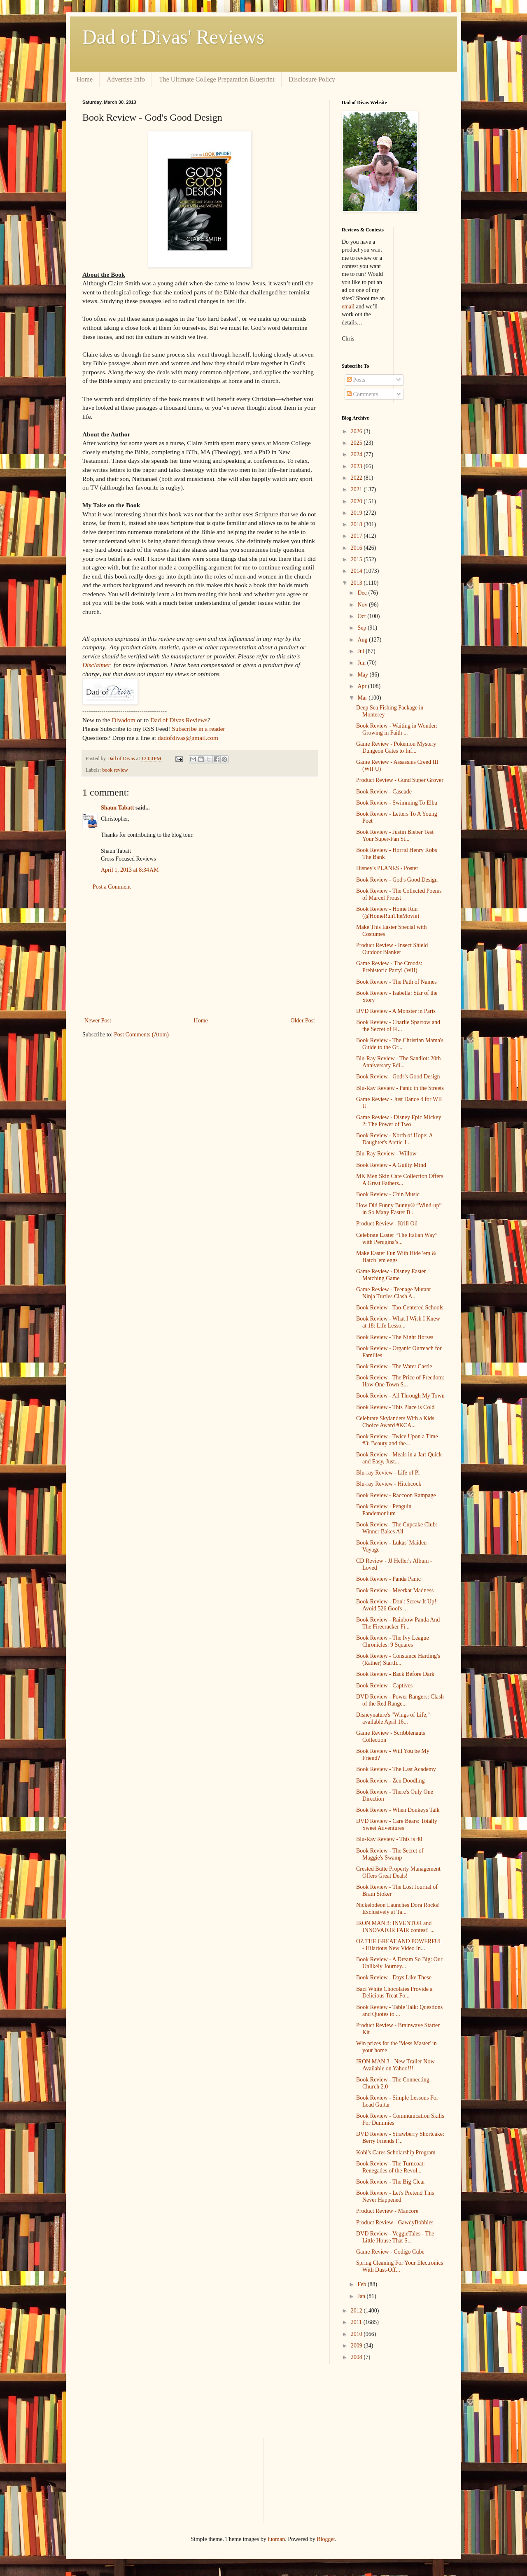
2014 (357, 571)
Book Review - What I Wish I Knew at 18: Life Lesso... (398, 1322)
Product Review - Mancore (387, 2211)
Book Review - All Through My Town (400, 1396)
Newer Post (97, 1020)
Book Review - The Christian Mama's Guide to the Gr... (399, 1043)
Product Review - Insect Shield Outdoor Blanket (392, 948)
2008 (357, 2357)
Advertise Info (126, 79)
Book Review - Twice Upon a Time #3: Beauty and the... (397, 1440)
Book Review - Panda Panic (388, 1579)
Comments (362, 394)
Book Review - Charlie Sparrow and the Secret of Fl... (398, 1025)
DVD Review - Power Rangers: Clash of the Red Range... (400, 1700)
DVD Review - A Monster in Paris (396, 1011)
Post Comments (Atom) (141, 1034)
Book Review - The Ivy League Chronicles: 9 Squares (392, 1641)
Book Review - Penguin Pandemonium (383, 1510)
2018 (357, 524)
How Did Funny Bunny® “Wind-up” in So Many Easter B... (399, 1209)
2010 (357, 2334)
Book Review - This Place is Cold (395, 1407)
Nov (363, 605)
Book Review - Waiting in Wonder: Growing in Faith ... (396, 729)
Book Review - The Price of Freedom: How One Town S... (400, 1381)
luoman (276, 2539)
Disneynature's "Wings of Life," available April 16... (393, 1718)
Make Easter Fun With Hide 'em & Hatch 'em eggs (396, 1256)
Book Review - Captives (384, 1685)
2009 (357, 2346)
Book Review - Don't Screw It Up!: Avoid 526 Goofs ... (397, 1605)
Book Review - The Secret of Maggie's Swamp (389, 1854)
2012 (357, 2311)
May (363, 675)
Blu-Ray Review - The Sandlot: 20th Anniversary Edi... (398, 1062)
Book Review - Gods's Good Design (398, 1076)
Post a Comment (112, 887)
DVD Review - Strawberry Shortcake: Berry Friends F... (400, 2137)
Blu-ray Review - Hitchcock (388, 1484)
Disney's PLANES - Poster (387, 868)
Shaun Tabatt (117, 808)
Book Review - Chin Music (388, 1194)
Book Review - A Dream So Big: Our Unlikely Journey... (399, 1962)
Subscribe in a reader (198, 728)
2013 (357, 583)
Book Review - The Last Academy (396, 1769)
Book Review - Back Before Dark (395, 1674)
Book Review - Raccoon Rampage (396, 1495)
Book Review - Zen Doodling (390, 1781)
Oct (362, 616)
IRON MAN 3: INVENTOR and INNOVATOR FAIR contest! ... (395, 1926)
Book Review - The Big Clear (390, 2182)
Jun (362, 663)
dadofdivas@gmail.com (188, 737)
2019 (357, 513)
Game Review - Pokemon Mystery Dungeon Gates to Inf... (396, 747)
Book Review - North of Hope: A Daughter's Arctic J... (394, 1139)
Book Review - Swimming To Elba (396, 803)
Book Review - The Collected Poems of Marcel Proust (399, 894)
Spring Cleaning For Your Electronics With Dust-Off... (399, 2266)
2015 (357, 559)
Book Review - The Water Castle (394, 1366)
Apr (362, 686)
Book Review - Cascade (384, 792)
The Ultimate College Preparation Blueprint (217, 79)
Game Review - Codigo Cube (390, 2252)
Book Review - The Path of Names (396, 982)
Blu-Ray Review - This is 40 (389, 1839)
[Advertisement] (199, 953)
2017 (357, 536)
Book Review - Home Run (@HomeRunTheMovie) (387, 912)
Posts (356, 380)
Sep (362, 628)
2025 (357, 443)
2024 (357, 454)
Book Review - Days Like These (393, 1977)
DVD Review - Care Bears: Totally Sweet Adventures (396, 1824)
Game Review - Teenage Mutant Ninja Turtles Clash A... (393, 1293)
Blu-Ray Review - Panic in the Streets (400, 1088)
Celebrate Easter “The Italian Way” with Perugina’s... (397, 1238)
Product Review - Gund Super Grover (399, 780)
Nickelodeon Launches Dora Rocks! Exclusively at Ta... (398, 1908)
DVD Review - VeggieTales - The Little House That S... (395, 2237)
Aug (363, 640)
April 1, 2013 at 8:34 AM (130, 870)
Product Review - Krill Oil (386, 1223)
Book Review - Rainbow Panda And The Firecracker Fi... (398, 1623)
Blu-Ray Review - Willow (386, 1153)
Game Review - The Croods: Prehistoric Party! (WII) (389, 966)
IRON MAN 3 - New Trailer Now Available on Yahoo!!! (395, 2065)
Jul (361, 651)
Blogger (326, 2539)
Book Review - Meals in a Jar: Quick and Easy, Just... (399, 1458)
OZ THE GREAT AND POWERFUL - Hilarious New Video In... (399, 1944)
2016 (357, 548)
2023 (357, 466)
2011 (357, 2322)
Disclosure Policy (312, 79)
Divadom (123, 719)
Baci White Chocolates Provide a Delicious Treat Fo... (394, 1992)
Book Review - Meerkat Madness (395, 1590)
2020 (357, 501)
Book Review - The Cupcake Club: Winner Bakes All (396, 1528)
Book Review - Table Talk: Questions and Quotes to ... (399, 2010)
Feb (362, 2284)
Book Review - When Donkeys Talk (398, 1810)
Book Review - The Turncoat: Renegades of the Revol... (390, 2167)
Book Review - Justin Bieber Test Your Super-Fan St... (395, 835)
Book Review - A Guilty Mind (391, 1165)
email (348, 306)
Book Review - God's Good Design (397, 880)
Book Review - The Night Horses (395, 1337)
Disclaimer (96, 664)
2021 (357, 489)
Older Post (303, 1020)
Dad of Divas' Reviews (173, 37)
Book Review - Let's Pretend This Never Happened (395, 2196)
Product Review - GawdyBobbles (395, 2222)
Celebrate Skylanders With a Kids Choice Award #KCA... (395, 1421)
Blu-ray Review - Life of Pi (388, 1473)
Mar (362, 698)
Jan (361, 2296)
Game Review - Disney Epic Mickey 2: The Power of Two (398, 1120)
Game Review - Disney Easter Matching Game (391, 1274)
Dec (362, 593)
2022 (357, 478)
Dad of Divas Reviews (179, 719)
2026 (357, 431)
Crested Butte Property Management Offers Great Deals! (398, 1872)
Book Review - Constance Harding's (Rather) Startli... (398, 1659)
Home (85, 79)
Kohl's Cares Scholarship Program (396, 2152)
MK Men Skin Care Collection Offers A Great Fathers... (399, 1179)
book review (115, 770)
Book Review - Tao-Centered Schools (399, 1307)
